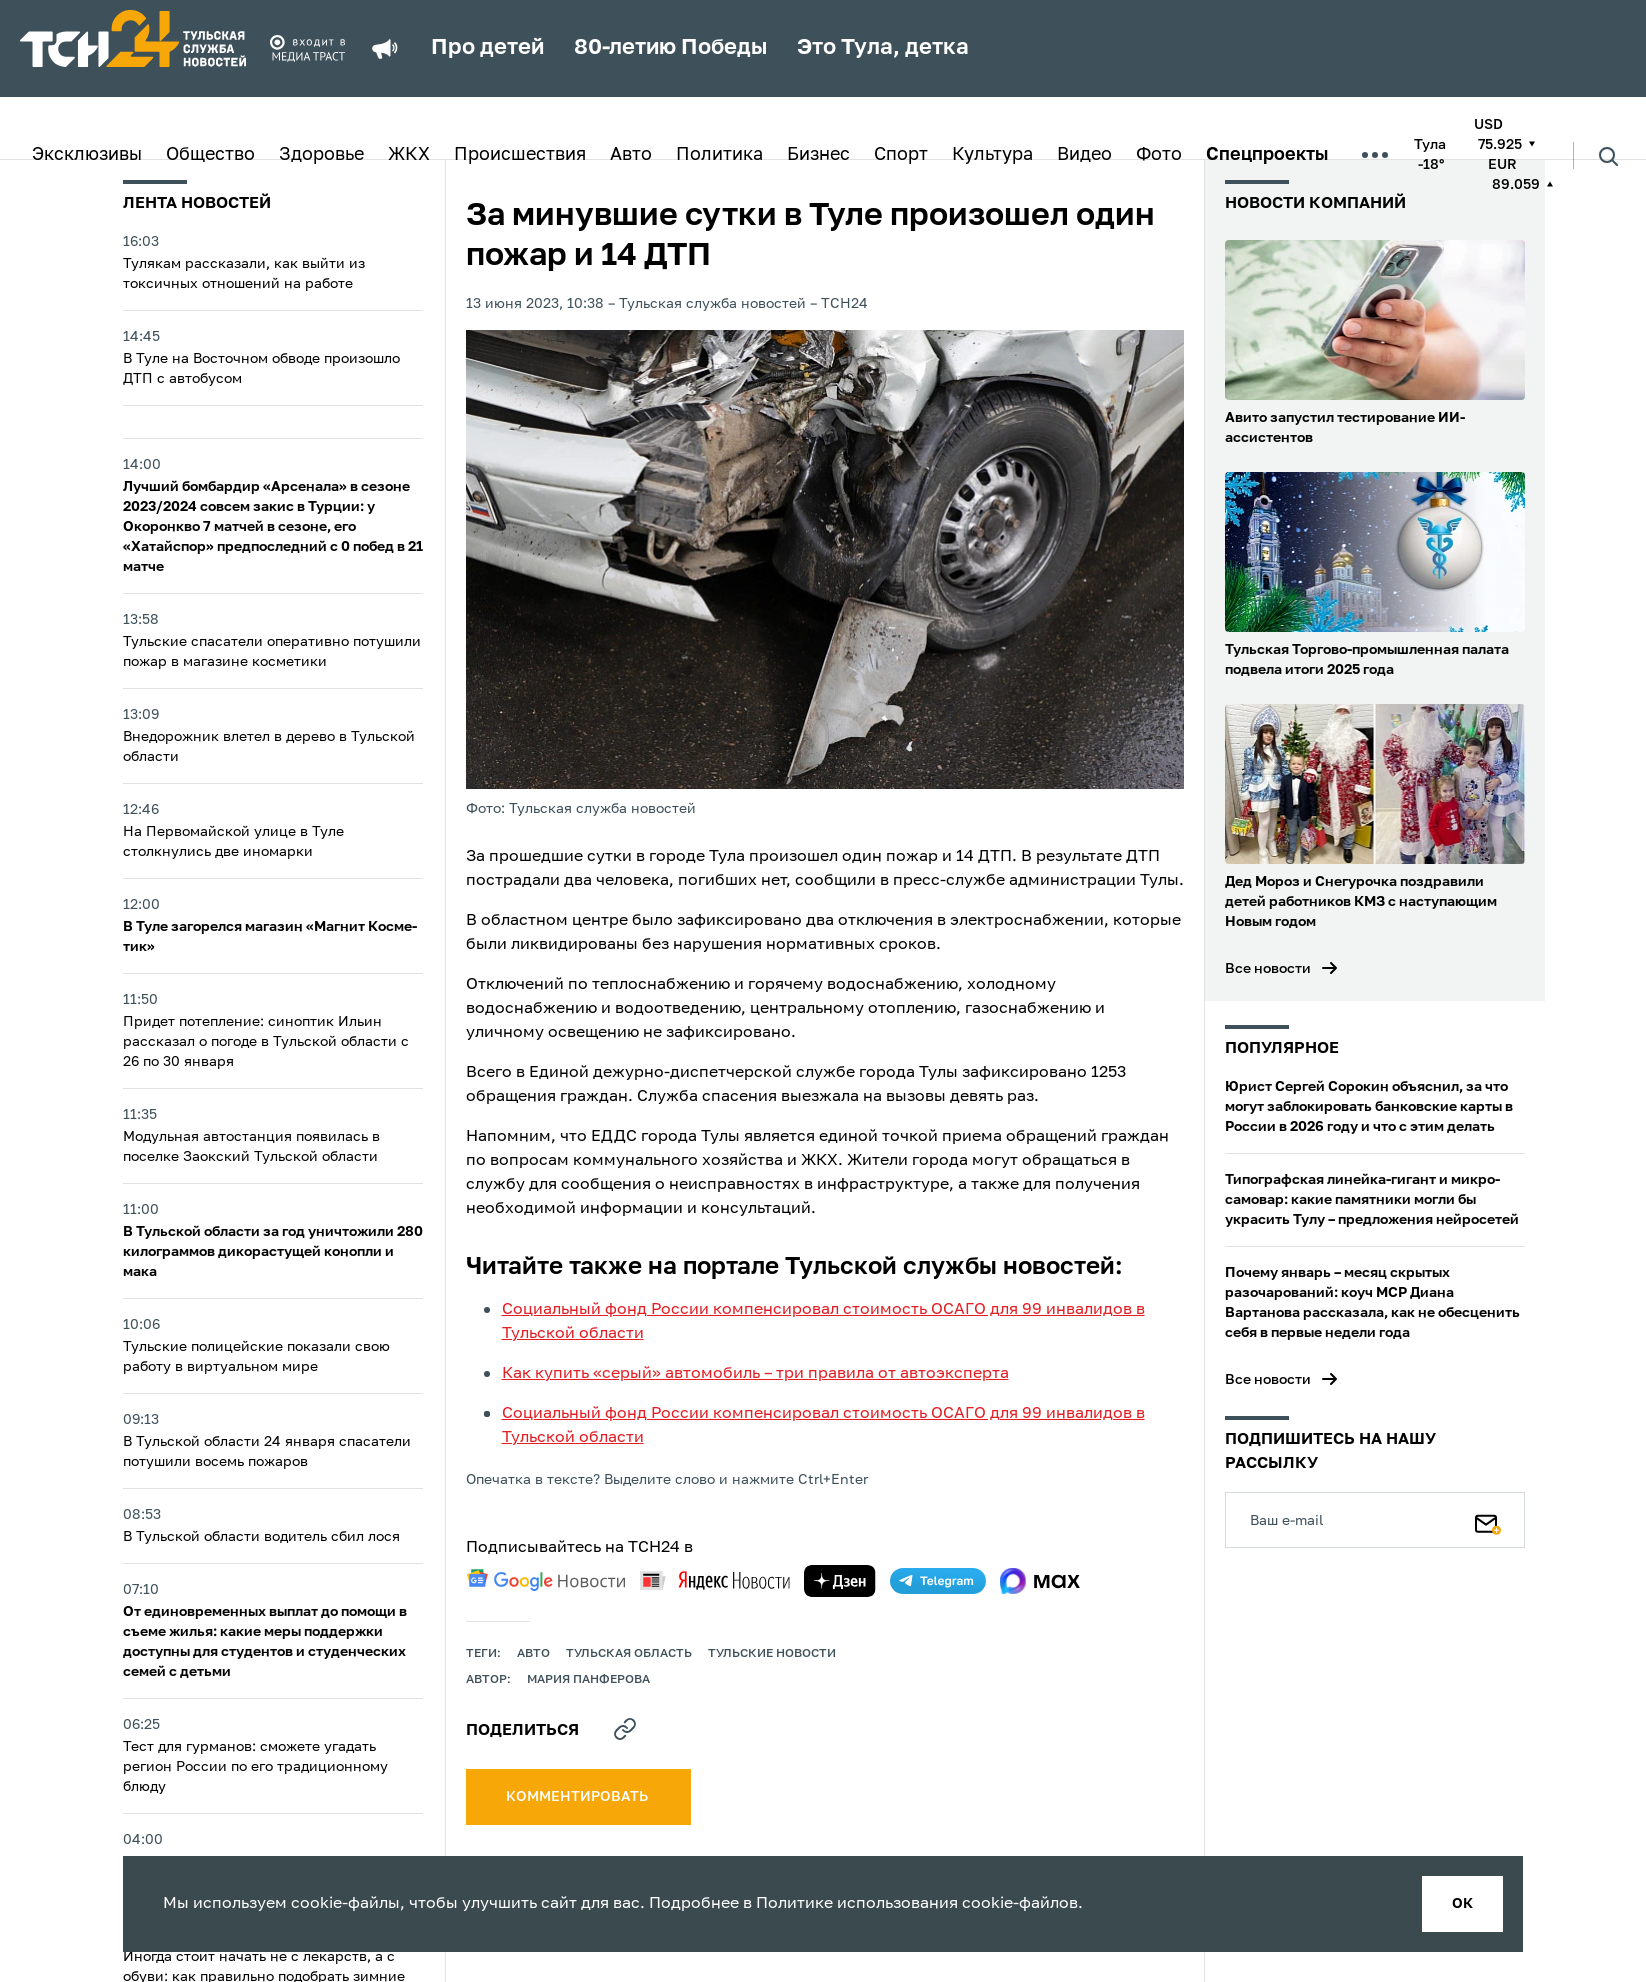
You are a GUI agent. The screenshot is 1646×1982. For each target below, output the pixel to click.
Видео (1084, 155)
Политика (719, 155)
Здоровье (321, 155)
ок (1462, 1904)
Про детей (487, 48)
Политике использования (857, 1904)
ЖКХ (409, 155)
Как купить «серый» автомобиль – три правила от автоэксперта (755, 1374)
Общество (210, 155)
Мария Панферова (588, 1680)
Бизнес (818, 155)
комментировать (578, 1797)
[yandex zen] (840, 1581)
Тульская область (629, 1654)
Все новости (1268, 969)
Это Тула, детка (883, 48)
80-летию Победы (670, 48)
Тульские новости (772, 1654)
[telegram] (938, 1581)
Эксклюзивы (87, 155)
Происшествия (520, 155)
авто (533, 1654)
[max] (1040, 1581)
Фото (1159, 155)
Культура (992, 155)
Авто (631, 155)
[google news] (546, 1580)
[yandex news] (715, 1580)
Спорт (901, 155)
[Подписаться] (1488, 1520)
